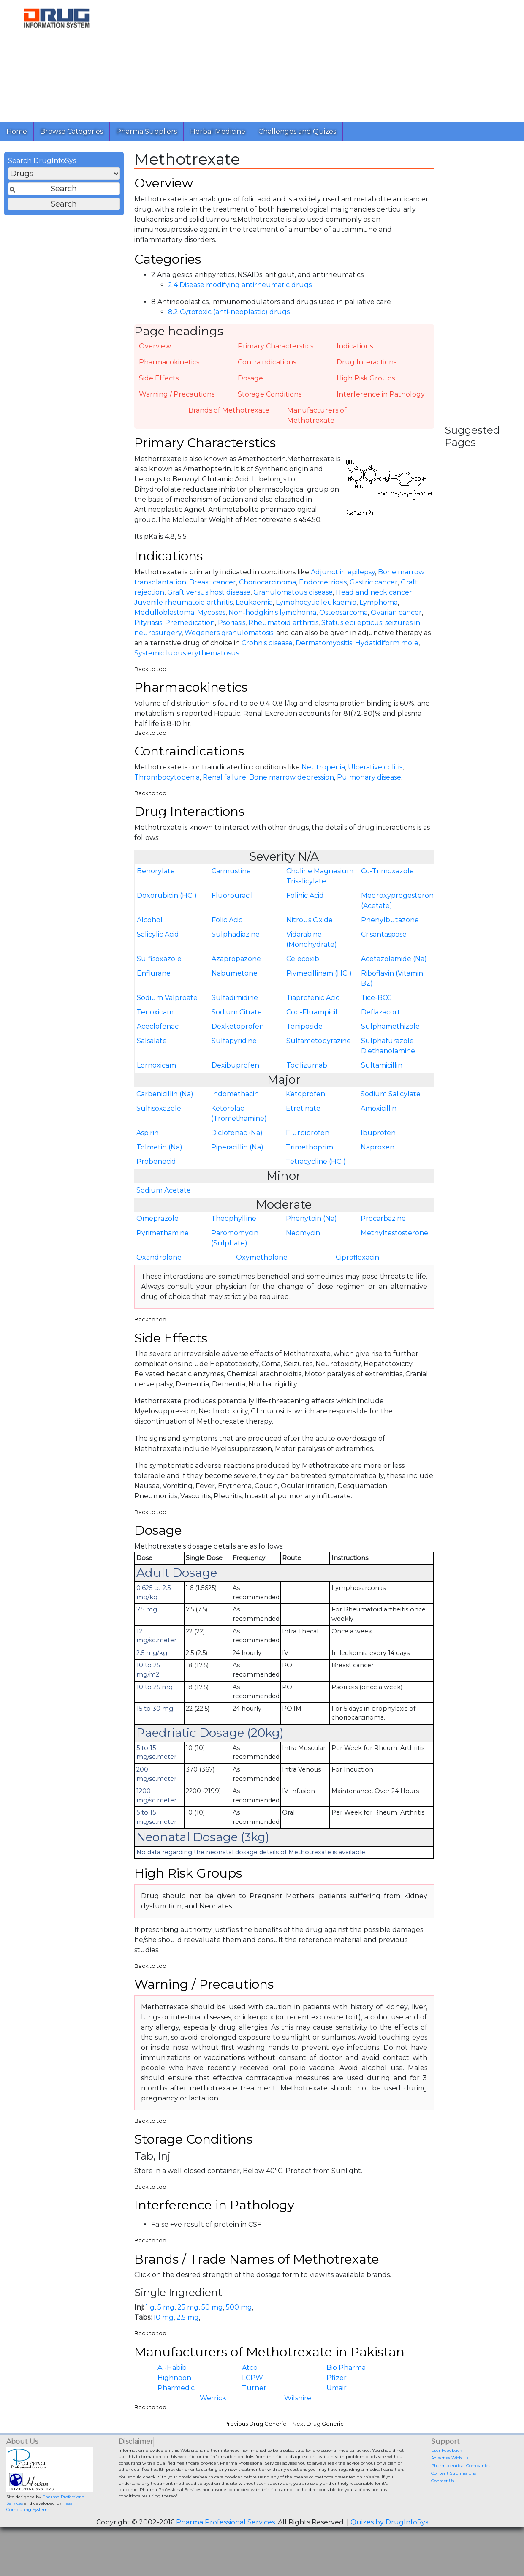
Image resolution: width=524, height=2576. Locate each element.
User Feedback (446, 2467)
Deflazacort (380, 1021)
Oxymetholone (262, 1266)
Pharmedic (176, 2405)
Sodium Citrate (237, 1021)
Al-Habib (172, 2384)
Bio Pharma (346, 2384)
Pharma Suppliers (146, 132)
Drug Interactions (366, 366)
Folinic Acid (305, 904)
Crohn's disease (267, 649)
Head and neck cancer (374, 598)
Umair (336, 2405)
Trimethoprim (309, 1156)
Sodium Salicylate (391, 1103)
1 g (150, 2323)
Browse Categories (71, 132)
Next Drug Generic (318, 2440)
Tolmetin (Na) (159, 1156)
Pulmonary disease (369, 785)
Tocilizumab (306, 1074)
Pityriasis (148, 629)
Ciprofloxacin (357, 1266)
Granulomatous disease (293, 598)
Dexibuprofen (235, 1074)
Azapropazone (236, 968)
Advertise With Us (449, 2474)
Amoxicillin (378, 1117)
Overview (155, 350)
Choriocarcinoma (267, 588)
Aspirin (147, 1142)
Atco (250, 2384)
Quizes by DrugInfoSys (389, 2539)
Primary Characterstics (275, 350)
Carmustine (231, 880)
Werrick (213, 2415)
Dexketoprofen (238, 1035)
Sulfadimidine (235, 1007)
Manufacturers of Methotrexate (317, 419)
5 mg (165, 2323)
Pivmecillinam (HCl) (319, 982)
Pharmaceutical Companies (460, 2482)
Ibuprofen (378, 1142)
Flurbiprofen (307, 1142)
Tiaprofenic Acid (313, 1007)
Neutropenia (323, 775)
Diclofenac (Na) (237, 1142)
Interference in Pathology (381, 398)
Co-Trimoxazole (387, 880)
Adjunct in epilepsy (343, 578)
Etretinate (303, 1117)
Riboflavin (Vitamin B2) (392, 987)
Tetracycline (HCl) (316, 1170)
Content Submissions (453, 2489)
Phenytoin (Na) (311, 1227)
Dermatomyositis (324, 649)
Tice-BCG (376, 1007)
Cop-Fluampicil (311, 1021)
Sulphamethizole (390, 1035)
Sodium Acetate (163, 1199)
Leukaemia (254, 608)
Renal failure (224, 785)
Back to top (150, 675)
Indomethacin (235, 1103)
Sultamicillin (381, 1074)
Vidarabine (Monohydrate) (311, 948)
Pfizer (336, 2395)
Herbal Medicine (217, 132)
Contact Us (442, 2497)
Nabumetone (235, 982)
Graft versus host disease (208, 598)
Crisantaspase (384, 943)
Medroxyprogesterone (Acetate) (397, 909)
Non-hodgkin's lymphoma (272, 618)
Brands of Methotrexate (228, 414)
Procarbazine (383, 1227)
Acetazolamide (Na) (394, 968)
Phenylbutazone (390, 929)
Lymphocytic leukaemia (316, 608)
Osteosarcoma (343, 618)
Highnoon (174, 2395)
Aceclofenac (158, 1035)
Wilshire (297, 2415)
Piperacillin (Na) (237, 1156)
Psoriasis (231, 629)
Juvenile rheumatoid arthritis (183, 608)
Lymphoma (378, 608)
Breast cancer (212, 588)
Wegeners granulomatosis (229, 639)
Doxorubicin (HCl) (167, 904)
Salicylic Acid (158, 943)
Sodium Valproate (167, 1007)
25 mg (187, 2323)
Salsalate (152, 1050)
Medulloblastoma (164, 618)
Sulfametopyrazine (318, 1050)
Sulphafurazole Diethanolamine (388, 1055)
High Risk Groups (366, 382)
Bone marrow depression (291, 785)
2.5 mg (187, 2333)
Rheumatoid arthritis (283, 629)
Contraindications (267, 366)
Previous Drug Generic (255, 2440)
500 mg (239, 2323)
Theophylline (233, 1227)
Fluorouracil (232, 904)
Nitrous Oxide (309, 929)
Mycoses (211, 618)
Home (16, 132)
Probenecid (156, 1170)
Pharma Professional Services (225, 2539)
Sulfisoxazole (159, 968)
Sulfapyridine (234, 1050)
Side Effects (159, 382)
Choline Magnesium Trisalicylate (319, 885)
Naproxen (377, 1156)
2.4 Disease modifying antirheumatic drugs (240, 289)
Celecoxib (302, 968)
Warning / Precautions (176, 398)
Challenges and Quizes (297, 132)
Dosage (250, 382)
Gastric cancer (374, 588)
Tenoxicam (155, 1021)
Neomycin (303, 1242)
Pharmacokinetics (169, 366)
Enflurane (154, 982)
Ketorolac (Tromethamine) (239, 1122)
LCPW (252, 2395)
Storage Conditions (269, 398)
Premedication (190, 629)
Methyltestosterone (394, 1242)
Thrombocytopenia (167, 785)
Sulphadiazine (236, 943)
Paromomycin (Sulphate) (234, 1247)
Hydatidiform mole (386, 649)
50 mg (212, 2323)
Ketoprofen (305, 1103)
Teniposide (304, 1035)
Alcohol (150, 929)
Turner (254, 2405)
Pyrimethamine (162, 1242)
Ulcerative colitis (375, 775)
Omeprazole (157, 1227)
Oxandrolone (159, 1266)
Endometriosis (323, 588)
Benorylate (156, 880)
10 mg (163, 2333)
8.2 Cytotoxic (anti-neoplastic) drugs (229, 316)
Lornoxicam (156, 1074)
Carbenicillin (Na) (164, 1103)
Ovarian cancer (396, 618)
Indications (355, 350)
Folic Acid (227, 929)
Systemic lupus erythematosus (186, 659)
